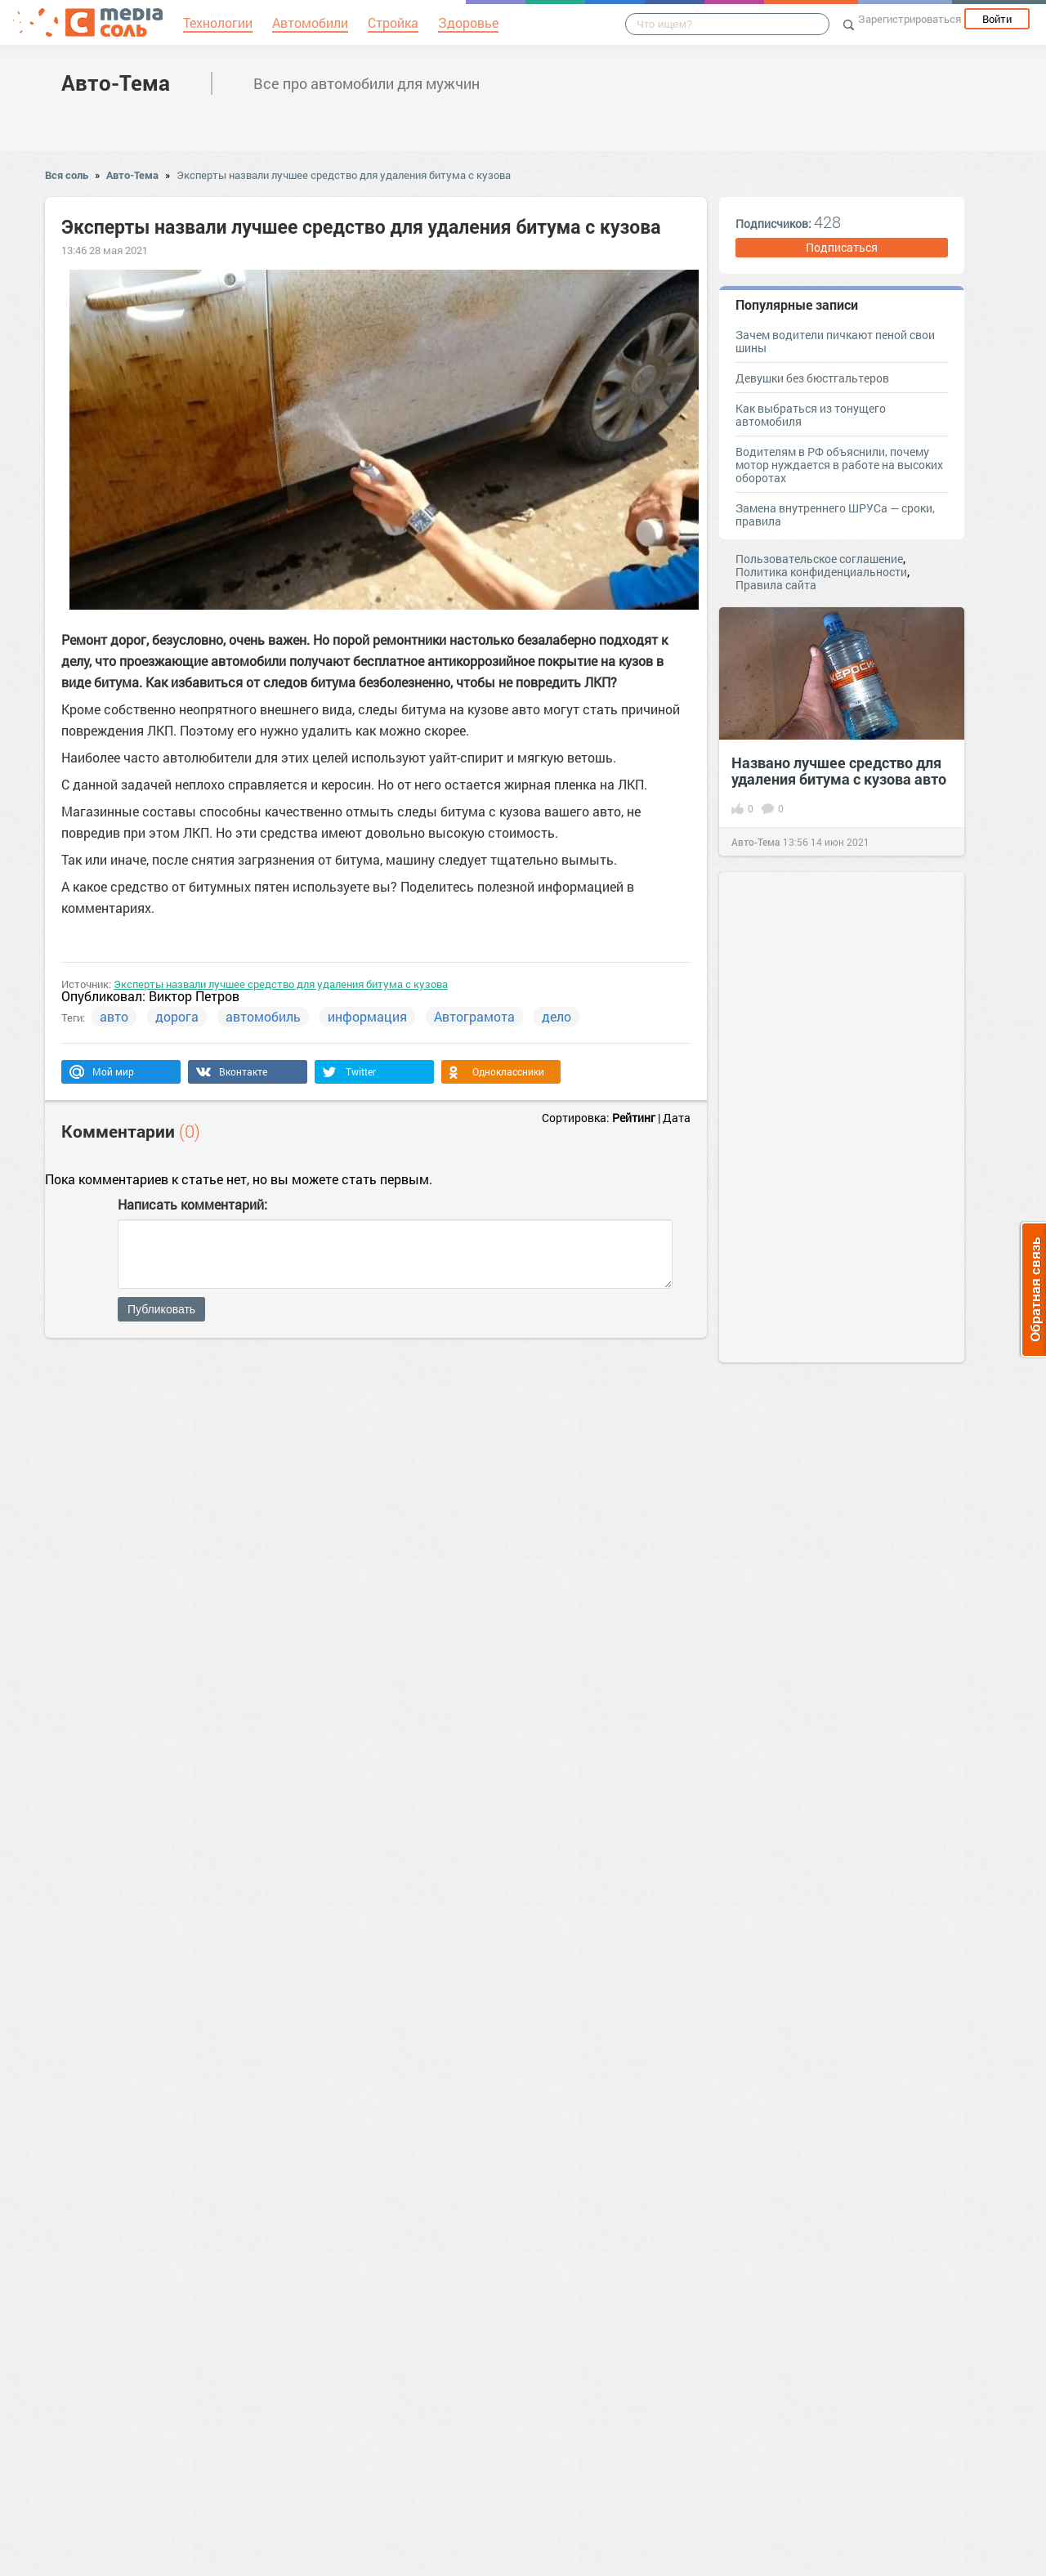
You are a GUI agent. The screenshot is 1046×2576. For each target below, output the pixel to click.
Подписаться (842, 247)
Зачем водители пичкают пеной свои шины (835, 341)
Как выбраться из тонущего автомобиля (810, 414)
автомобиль (263, 1016)
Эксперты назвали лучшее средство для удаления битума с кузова (344, 175)
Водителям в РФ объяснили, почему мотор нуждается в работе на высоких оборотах (839, 464)
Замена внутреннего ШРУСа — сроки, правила (835, 514)
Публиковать (161, 1309)
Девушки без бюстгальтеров (812, 378)
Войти (997, 18)
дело (556, 1016)
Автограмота (474, 1016)
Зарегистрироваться (909, 18)
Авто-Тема (115, 82)
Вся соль (66, 175)
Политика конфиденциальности (821, 571)
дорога (177, 1016)
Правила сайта (775, 585)
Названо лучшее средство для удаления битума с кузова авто (838, 770)
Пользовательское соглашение (819, 558)
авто (114, 1016)
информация (367, 1016)
